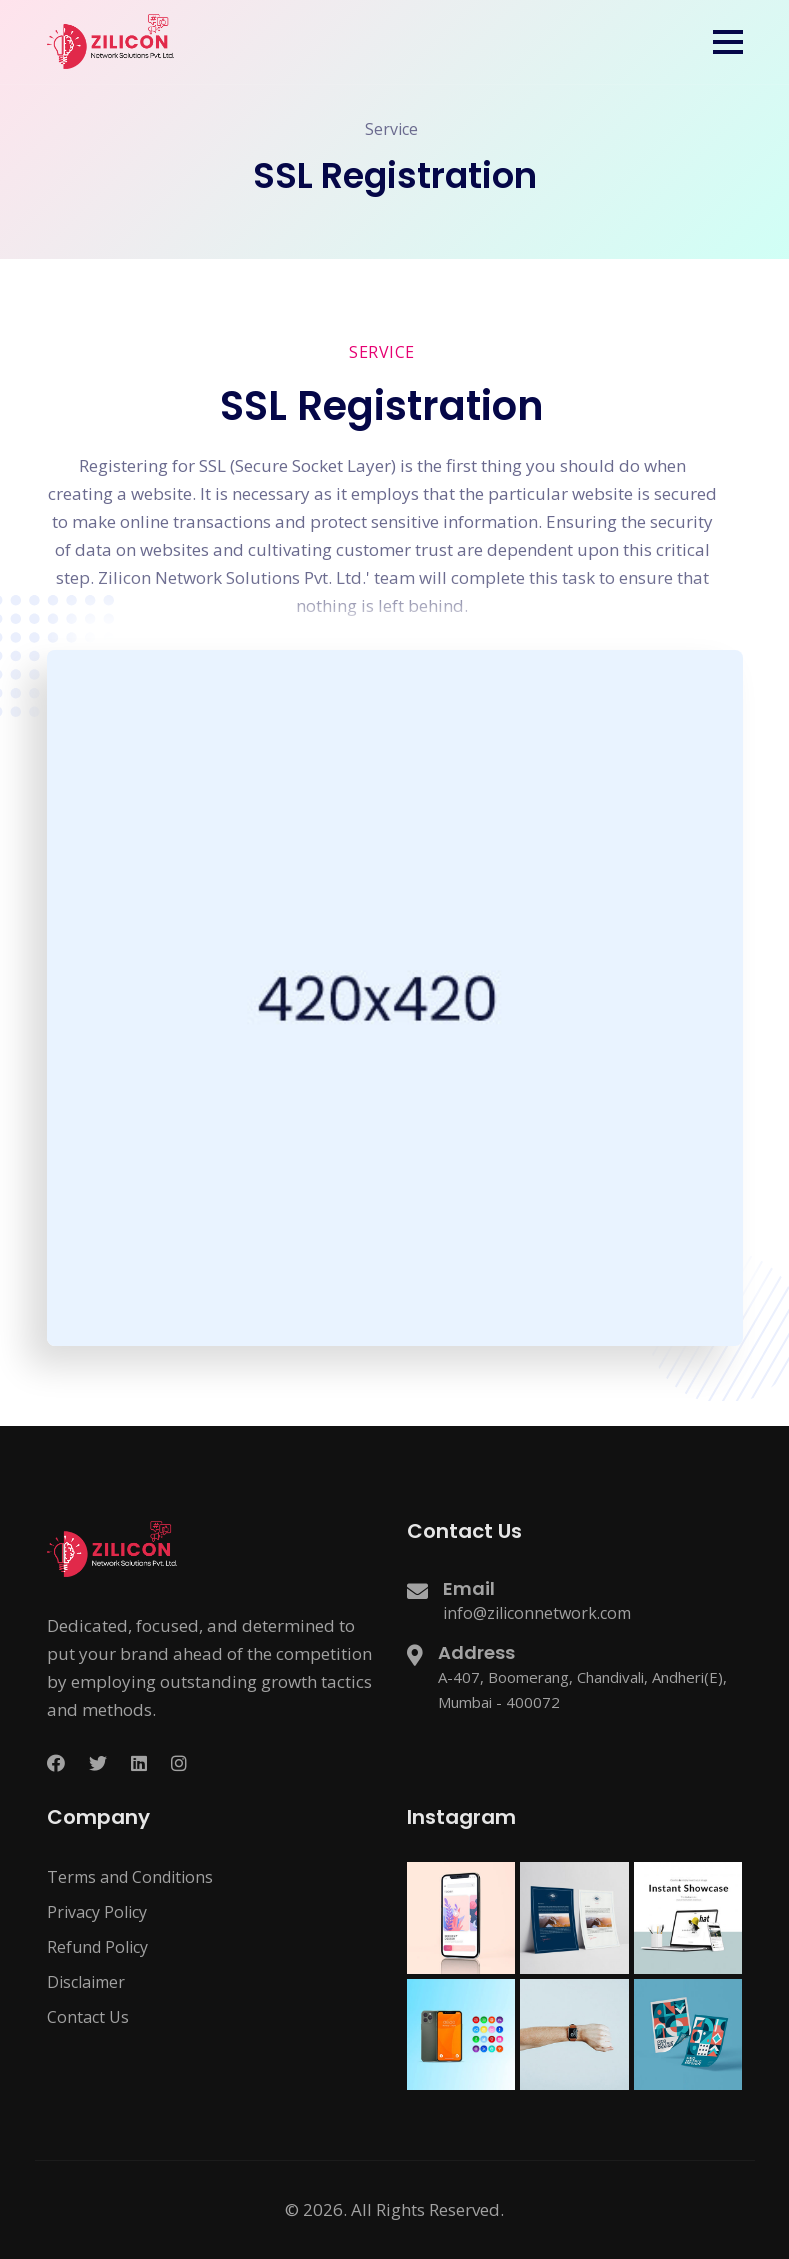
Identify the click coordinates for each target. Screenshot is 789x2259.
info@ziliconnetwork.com (537, 1613)
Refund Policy (97, 1947)
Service (391, 129)
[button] (728, 42)
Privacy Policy (97, 1912)
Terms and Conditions (130, 1877)
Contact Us (88, 2017)
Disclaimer (86, 1982)
